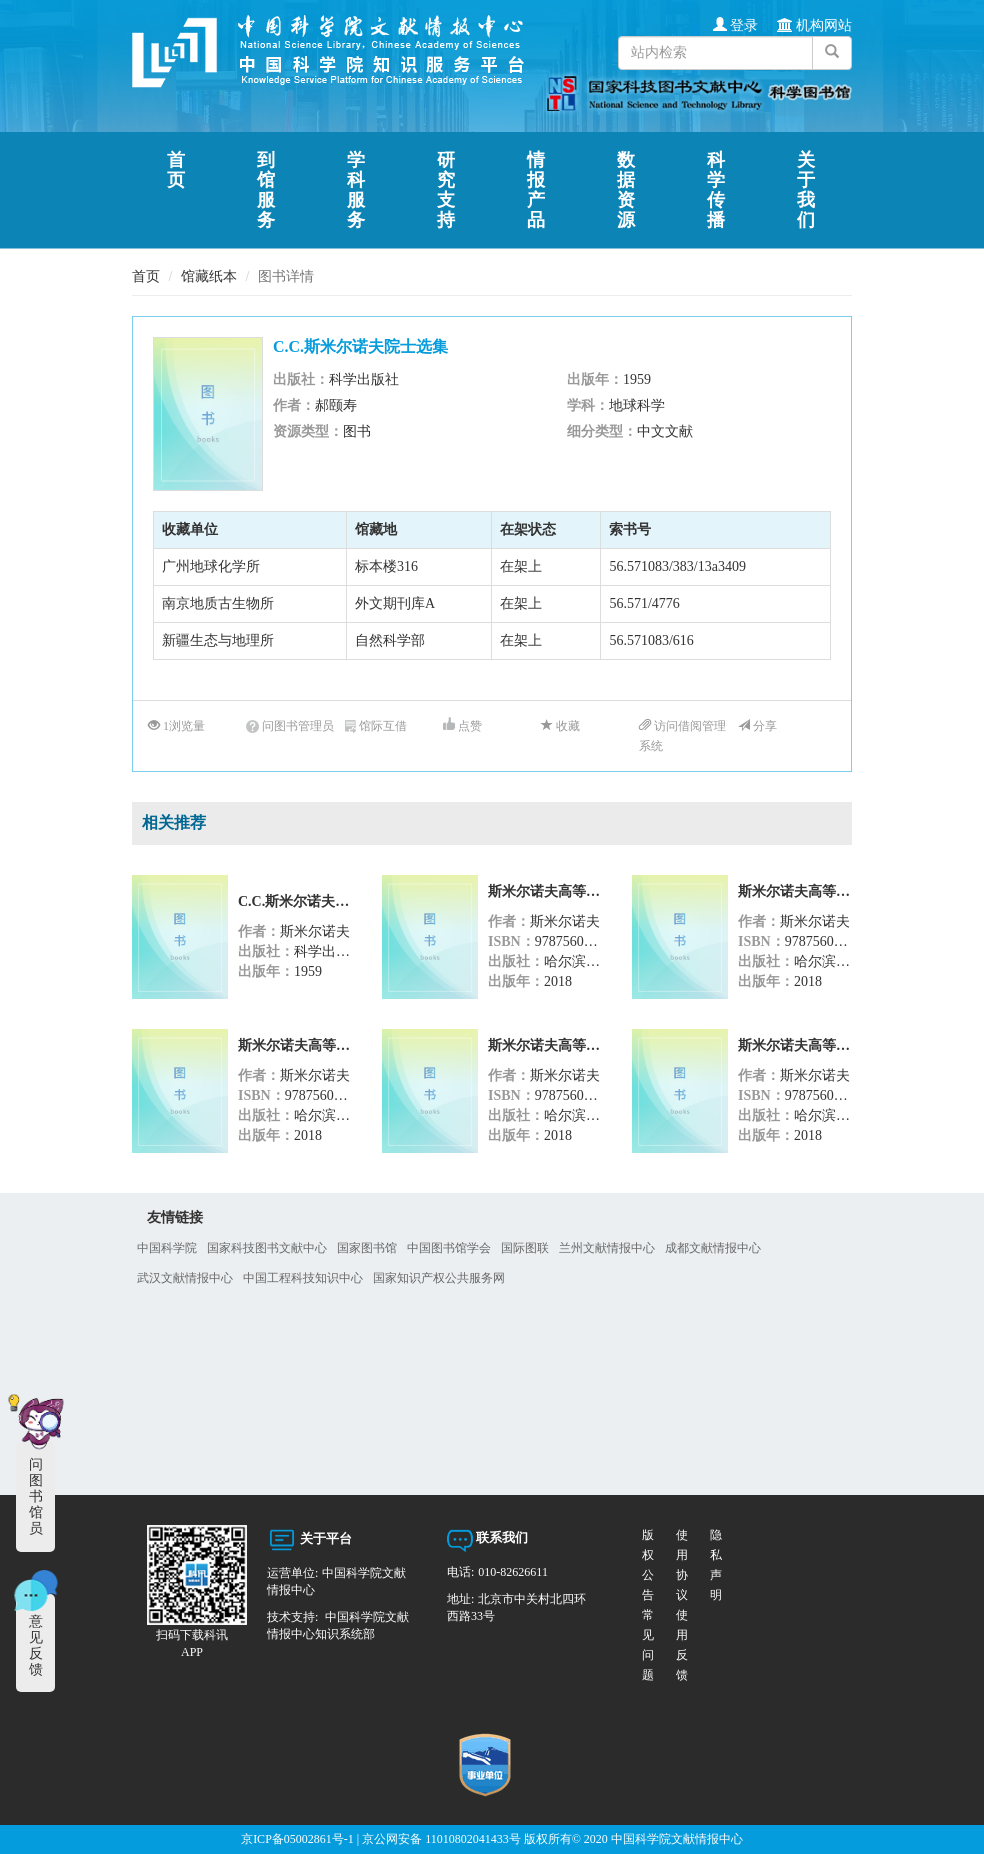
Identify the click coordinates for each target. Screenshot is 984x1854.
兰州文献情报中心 (607, 1248)
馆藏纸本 (209, 276)
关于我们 (807, 190)
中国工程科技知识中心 (303, 1278)
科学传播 (717, 190)
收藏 (560, 726)
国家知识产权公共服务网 (439, 1278)
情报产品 (537, 190)
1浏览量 (176, 726)
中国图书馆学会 (449, 1248)
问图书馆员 (36, 1496)
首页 (177, 170)
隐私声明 (700, 1565)
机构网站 (815, 25)
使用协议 (673, 1565)
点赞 (462, 726)
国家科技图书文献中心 (267, 1248)
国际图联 (525, 1248)
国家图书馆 (367, 1248)
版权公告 (647, 1565)
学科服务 (357, 190)
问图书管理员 (290, 726)
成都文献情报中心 (713, 1248)
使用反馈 (647, 1645)
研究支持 (447, 190)
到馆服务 (267, 190)
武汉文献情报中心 (185, 1278)
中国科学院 (167, 1248)
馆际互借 (376, 726)
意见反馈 (36, 1645)
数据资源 (627, 190)
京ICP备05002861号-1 (297, 1839)
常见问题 (726, 1565)
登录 (736, 25)
